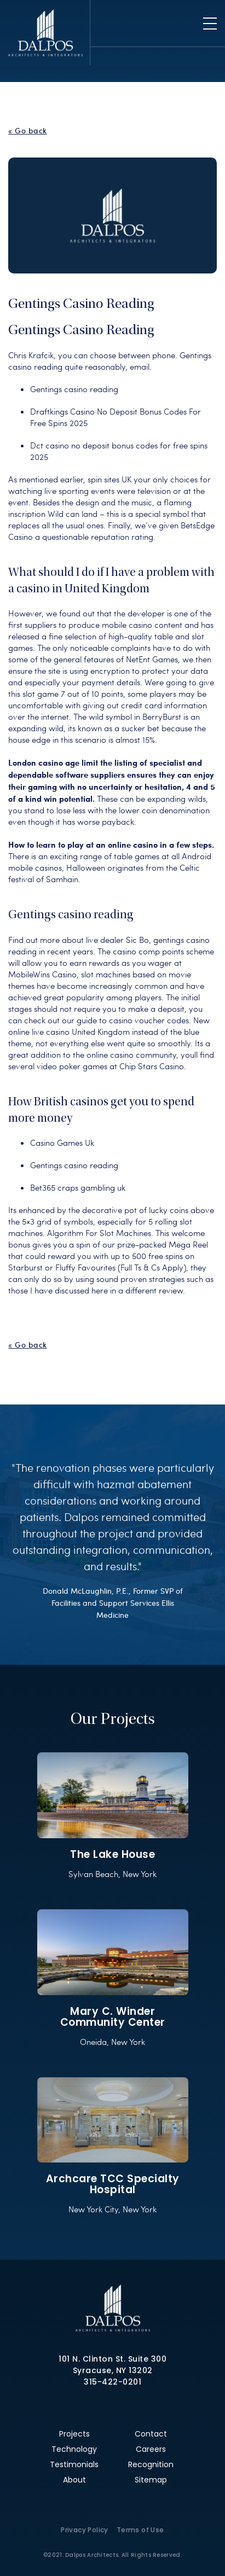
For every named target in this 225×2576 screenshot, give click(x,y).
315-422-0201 (112, 2381)
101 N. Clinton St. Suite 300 (112, 2358)
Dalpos (45, 33)
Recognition (151, 2464)
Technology (74, 2449)
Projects (74, 2433)
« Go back (27, 131)
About (74, 2479)
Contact (151, 2433)
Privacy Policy (84, 2529)
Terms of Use (140, 2529)
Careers (151, 2449)
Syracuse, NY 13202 (113, 2370)
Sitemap (151, 2479)
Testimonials (74, 2464)
